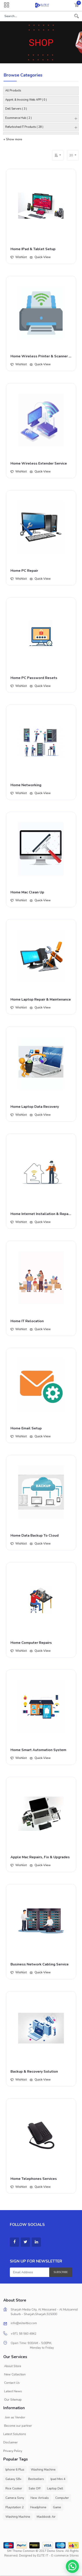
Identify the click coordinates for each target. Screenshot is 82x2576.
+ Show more (12, 139)
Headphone (38, 2507)
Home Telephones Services (33, 2179)
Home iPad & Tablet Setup (33, 249)
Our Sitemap (12, 2400)
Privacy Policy (12, 2451)
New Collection (14, 2374)
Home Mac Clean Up (27, 892)
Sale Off (34, 2488)
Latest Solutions (14, 2434)
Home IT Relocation (27, 1321)
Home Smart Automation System (38, 1750)
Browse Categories (22, 75)
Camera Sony (14, 2498)
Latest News (12, 2391)
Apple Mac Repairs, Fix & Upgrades (40, 1857)
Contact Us (11, 2383)
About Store (12, 2366)
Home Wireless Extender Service (38, 463)
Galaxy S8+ (13, 2479)
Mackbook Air (46, 2517)
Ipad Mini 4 (58, 2479)
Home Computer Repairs (31, 1643)
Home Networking (25, 785)
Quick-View (40, 257)
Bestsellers (36, 2479)
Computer (62, 2498)
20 (71, 155)
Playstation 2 (14, 2507)
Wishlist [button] (18, 257)
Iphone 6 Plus (14, 2469)
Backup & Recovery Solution (34, 2071)
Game (57, 2507)
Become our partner (17, 2426)
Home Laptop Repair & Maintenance (40, 999)
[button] (76, 5)
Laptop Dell (55, 2488)
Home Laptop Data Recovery (34, 1107)
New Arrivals (40, 2498)
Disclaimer (10, 2442)
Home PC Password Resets (33, 678)
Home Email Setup (26, 1428)
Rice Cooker (13, 2488)
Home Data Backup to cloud (34, 1535)
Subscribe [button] (61, 2272)
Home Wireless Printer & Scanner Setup (41, 356)
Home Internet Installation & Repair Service (41, 1214)
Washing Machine (43, 2469)
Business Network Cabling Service (39, 1964)
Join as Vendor (14, 2417)
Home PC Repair (24, 570)
